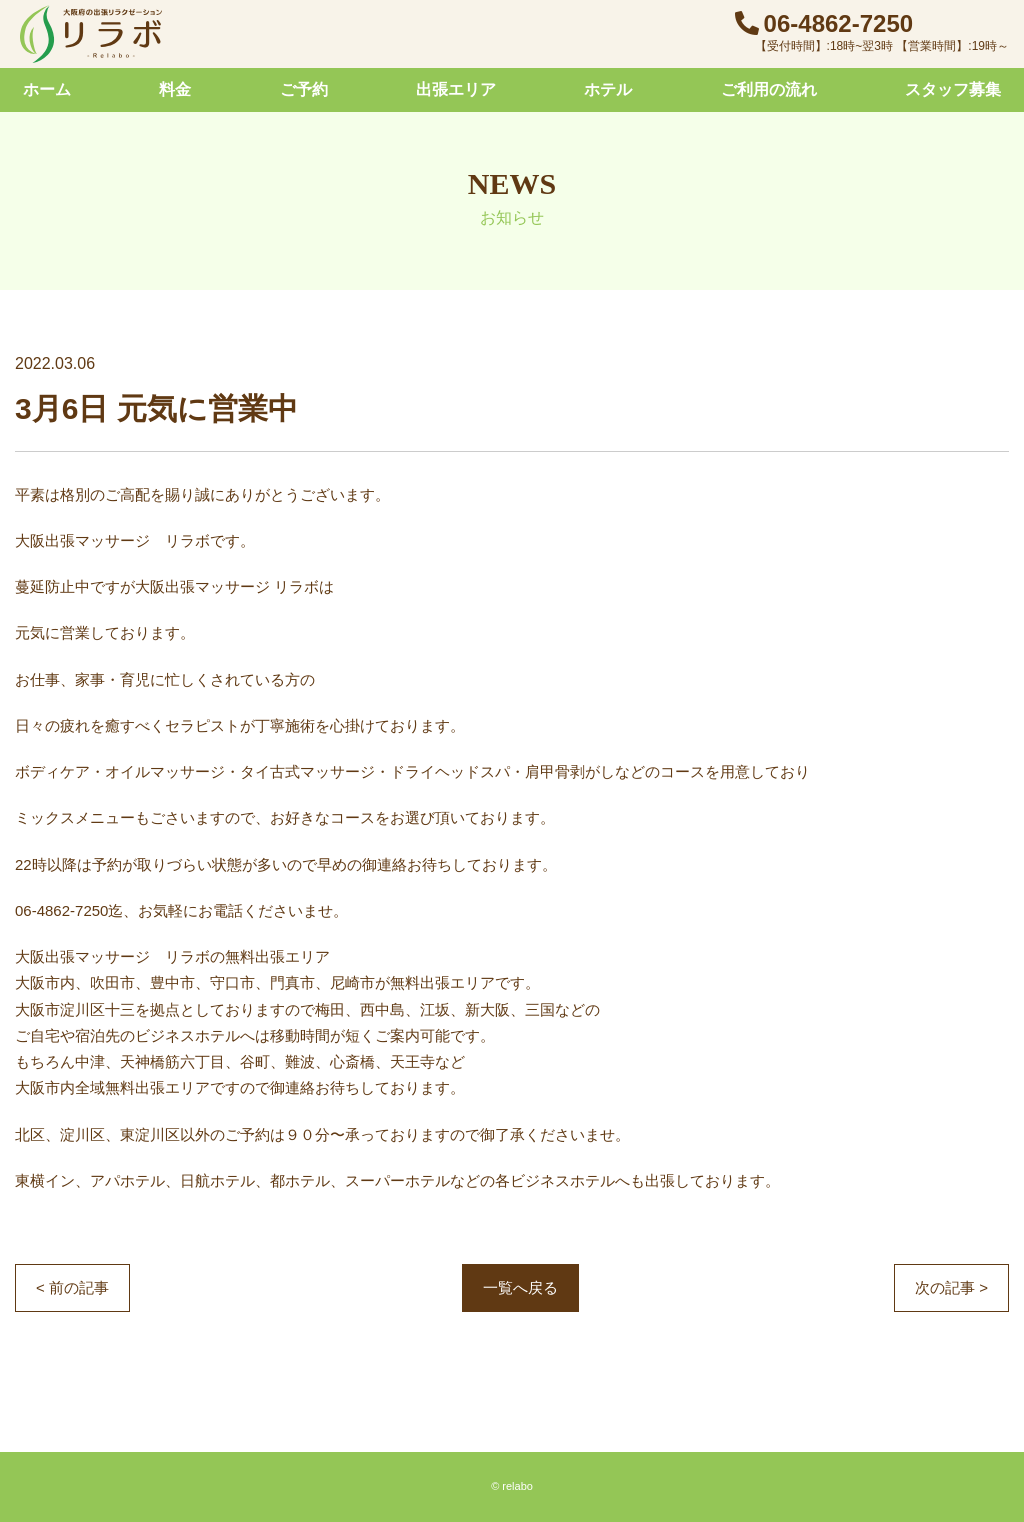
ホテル (608, 89)
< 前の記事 (72, 1287)
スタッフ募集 (953, 89)
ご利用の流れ (769, 89)
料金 (175, 89)
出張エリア (456, 89)
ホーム (47, 89)
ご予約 (304, 89)
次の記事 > (951, 1287)
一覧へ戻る (520, 1287)
